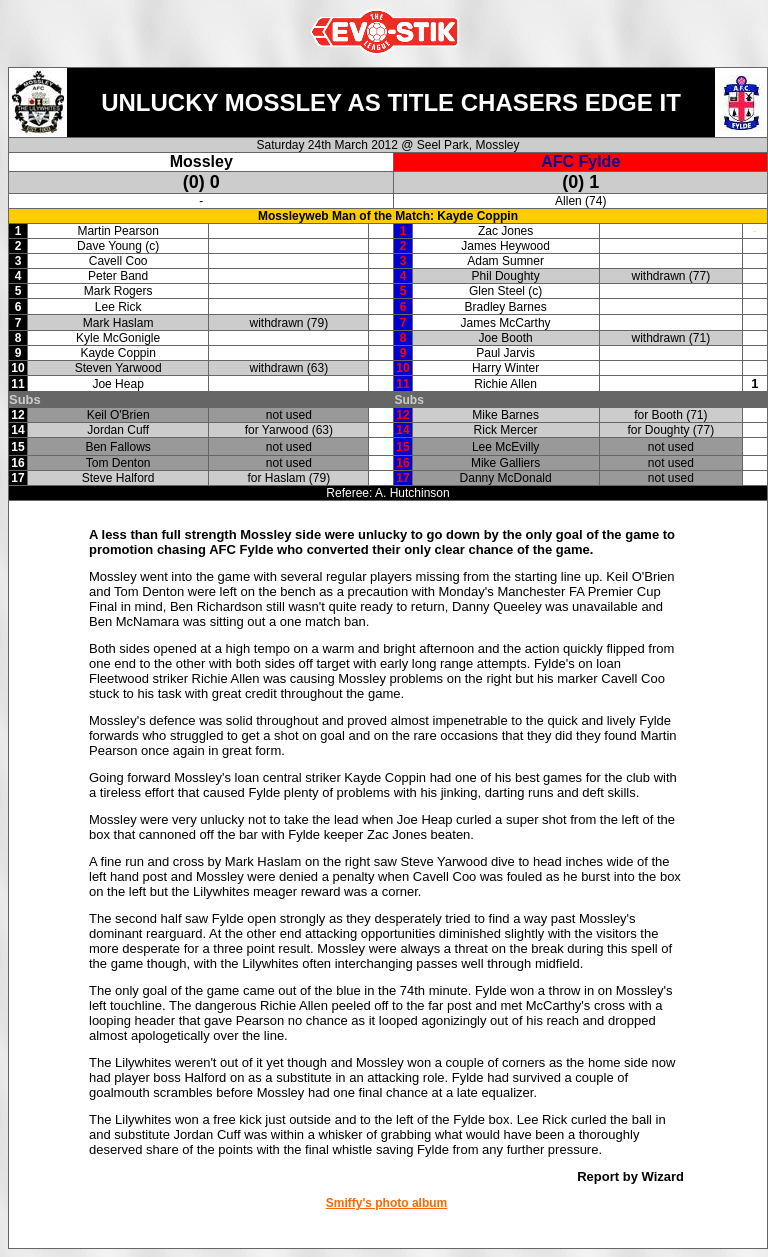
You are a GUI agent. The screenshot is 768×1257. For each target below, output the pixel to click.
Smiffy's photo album (387, 1203)
